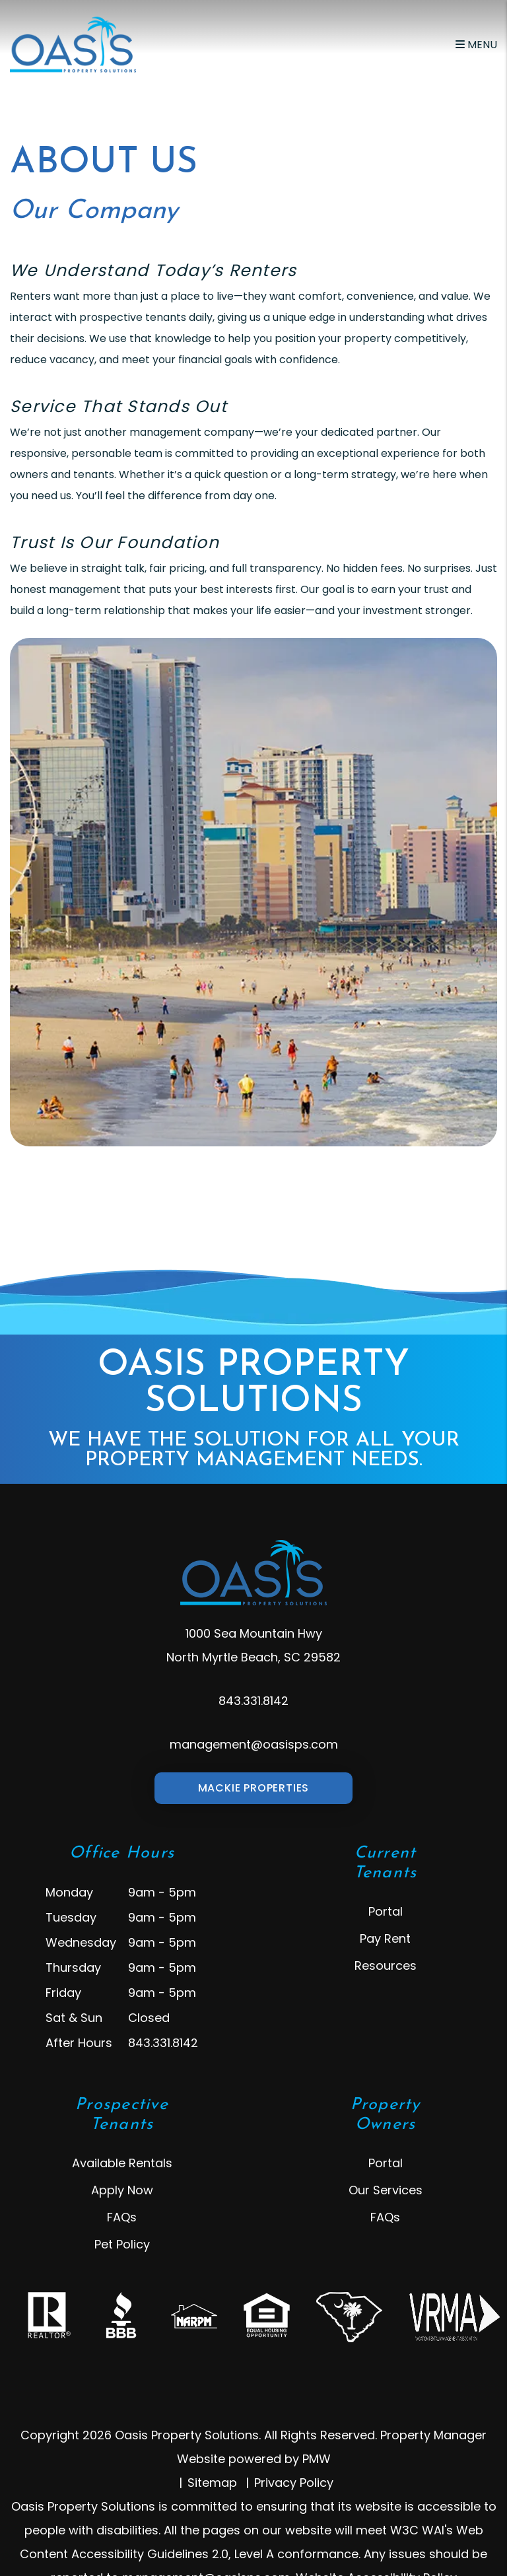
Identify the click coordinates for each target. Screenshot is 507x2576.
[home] (73, 44)
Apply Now (122, 2190)
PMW (316, 2459)
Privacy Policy (293, 2482)
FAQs (122, 2217)
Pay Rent (385, 1938)
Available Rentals (122, 2163)
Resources (386, 1965)
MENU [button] (476, 44)
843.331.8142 (253, 1700)
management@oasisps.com (254, 1744)
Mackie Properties (254, 1787)
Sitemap (212, 2482)
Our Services (385, 2190)
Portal (385, 1911)
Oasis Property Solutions (253, 1409)
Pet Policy (122, 2244)
